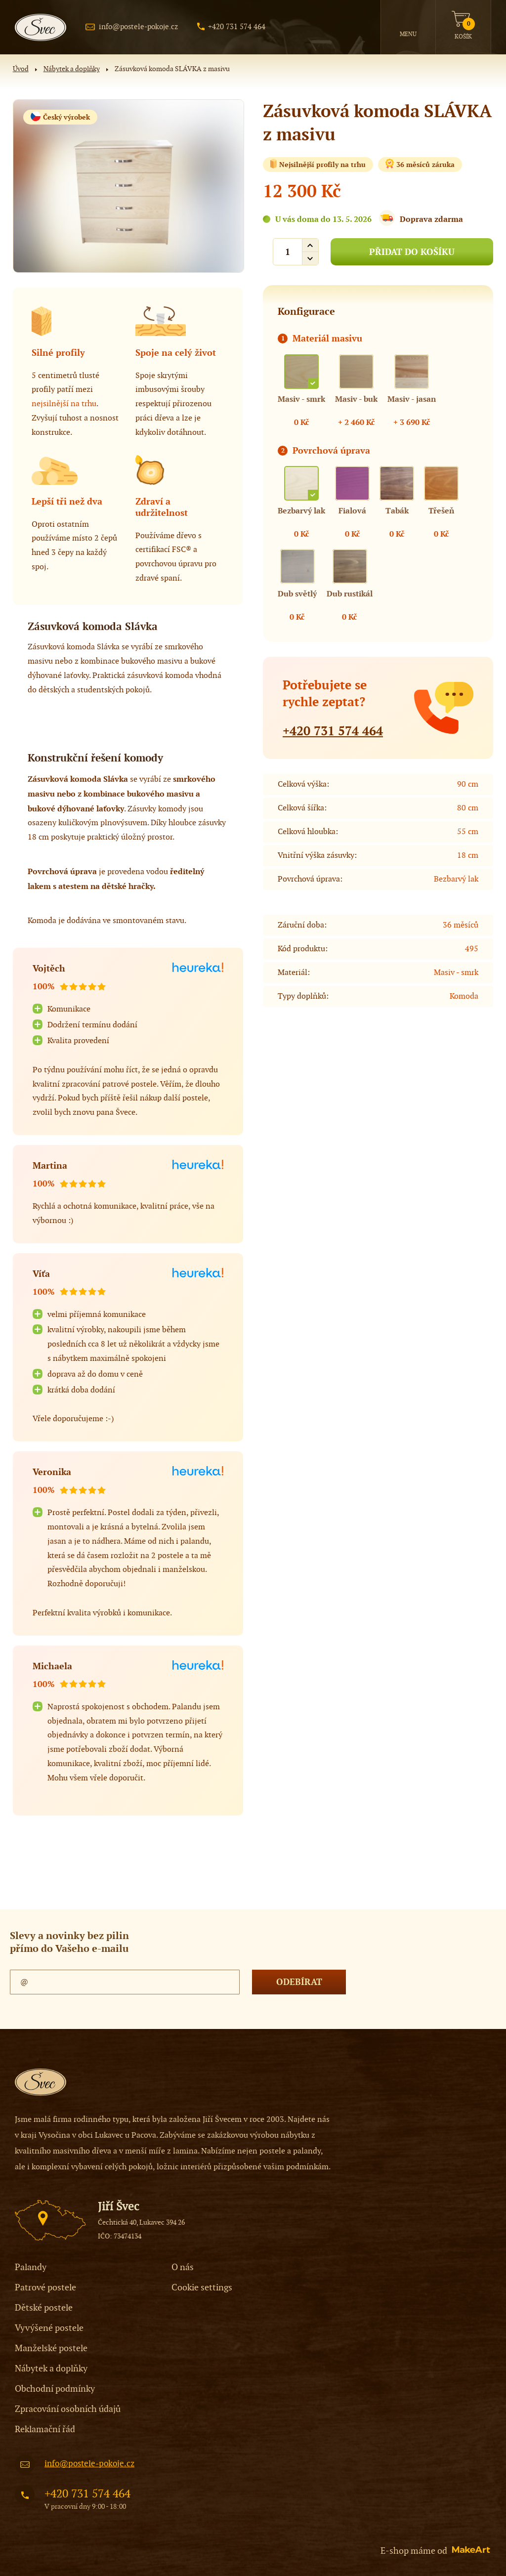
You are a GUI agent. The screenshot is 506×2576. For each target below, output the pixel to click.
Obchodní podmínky (55, 2389)
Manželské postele (51, 2348)
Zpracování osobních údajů (68, 2409)
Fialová (352, 511)
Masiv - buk (356, 399)
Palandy (30, 2267)
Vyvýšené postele (49, 2328)
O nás (182, 2267)
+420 (333, 730)
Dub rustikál (350, 594)
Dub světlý (297, 594)
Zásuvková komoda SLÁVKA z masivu (172, 69)
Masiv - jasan (411, 399)
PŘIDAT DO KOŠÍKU (412, 251)
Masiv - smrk (301, 399)
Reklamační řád (45, 2429)
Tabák (397, 511)
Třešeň (441, 511)
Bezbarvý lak (301, 511)
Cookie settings (201, 2287)
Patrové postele (45, 2287)
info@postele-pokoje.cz (138, 26)
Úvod (21, 69)
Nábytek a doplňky (71, 69)
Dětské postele (44, 2308)
